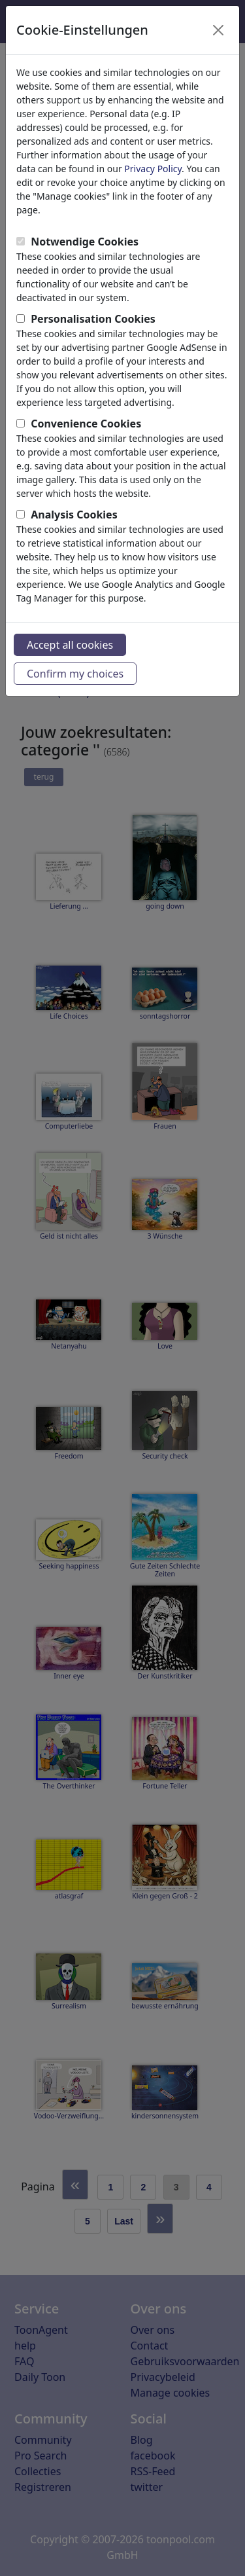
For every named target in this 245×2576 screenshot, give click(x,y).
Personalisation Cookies (93, 319)
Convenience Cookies (86, 423)
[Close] (218, 30)
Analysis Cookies (74, 514)
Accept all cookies (70, 645)
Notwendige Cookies (85, 241)
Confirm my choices (75, 673)
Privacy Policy (153, 168)
